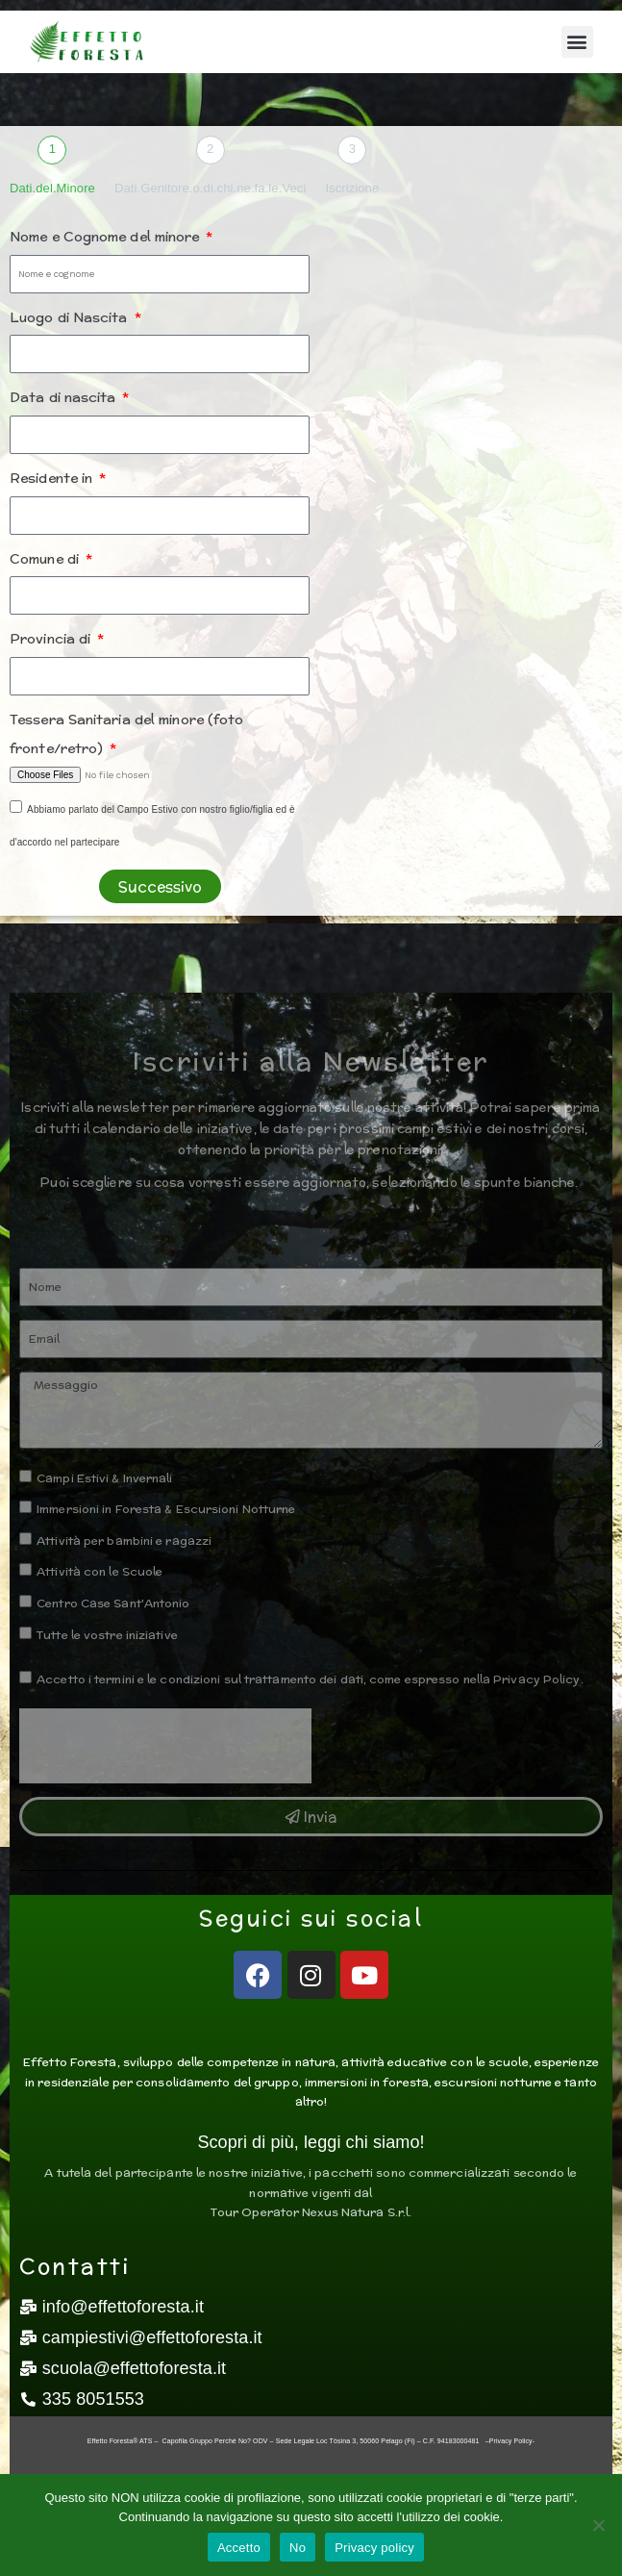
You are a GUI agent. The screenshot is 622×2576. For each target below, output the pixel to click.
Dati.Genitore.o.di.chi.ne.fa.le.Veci (210, 188)
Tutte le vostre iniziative (107, 1635)
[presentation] (165, 1745)
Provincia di (52, 638)
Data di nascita (65, 397)
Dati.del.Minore (52, 188)
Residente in (53, 478)
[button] (577, 42)
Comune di (46, 558)
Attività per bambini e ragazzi (124, 1540)
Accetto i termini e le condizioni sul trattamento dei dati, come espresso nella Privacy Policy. (310, 1679)
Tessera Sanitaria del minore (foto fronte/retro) (126, 734)
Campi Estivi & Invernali (104, 1478)
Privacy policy (374, 2547)
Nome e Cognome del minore (107, 236)
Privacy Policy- (512, 2440)
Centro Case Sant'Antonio (113, 1603)
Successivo (160, 886)
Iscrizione (352, 188)
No (297, 2547)
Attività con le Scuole (99, 1571)
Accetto (239, 2547)
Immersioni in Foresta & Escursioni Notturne (166, 1509)
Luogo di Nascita (71, 317)
